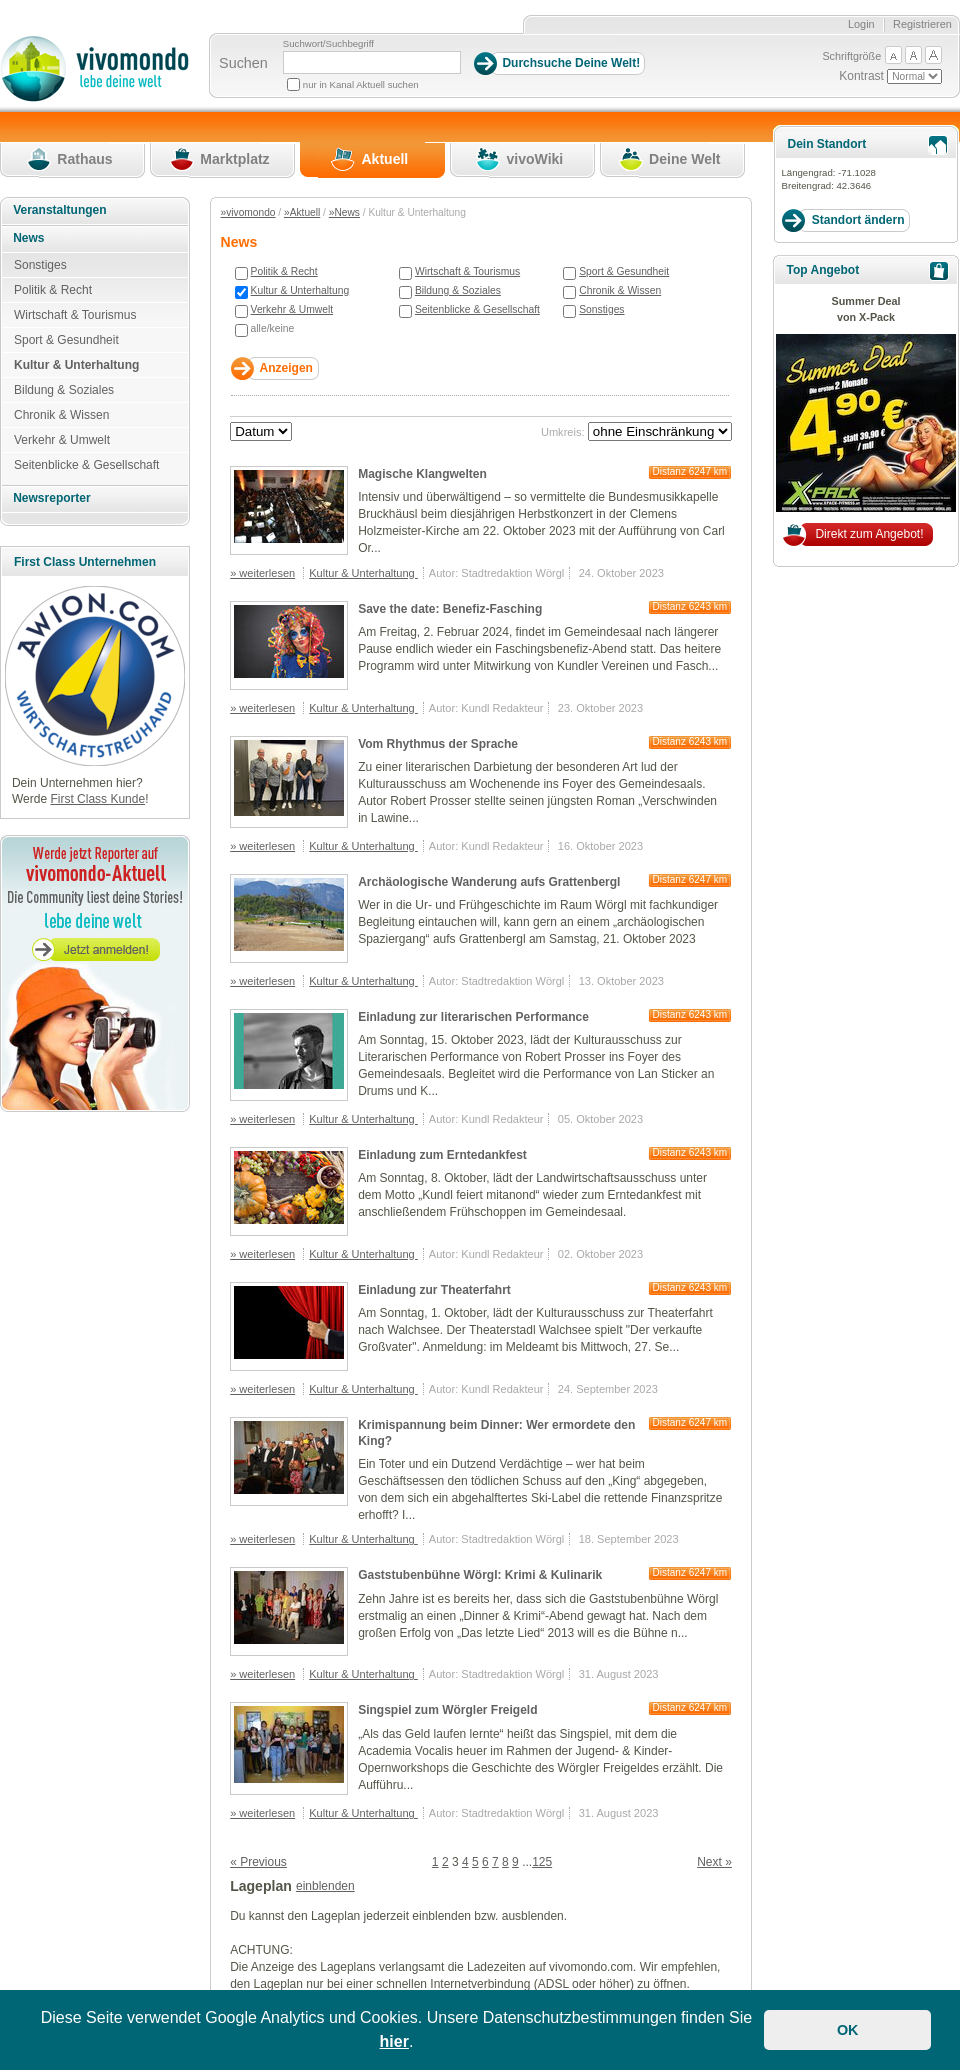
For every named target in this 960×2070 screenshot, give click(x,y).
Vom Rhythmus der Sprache (438, 744)
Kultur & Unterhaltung (300, 290)
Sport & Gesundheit (624, 271)
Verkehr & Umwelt (292, 309)
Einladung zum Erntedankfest (442, 1155)
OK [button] (848, 2030)
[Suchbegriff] (372, 62)
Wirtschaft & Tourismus (467, 271)
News (28, 238)
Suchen (243, 63)
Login (861, 24)
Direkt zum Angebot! (869, 534)
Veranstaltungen (59, 210)
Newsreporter (51, 498)
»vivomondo (248, 212)
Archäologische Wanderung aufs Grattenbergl (489, 882)
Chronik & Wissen (620, 290)
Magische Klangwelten (422, 474)
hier (394, 2041)
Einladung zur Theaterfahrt (434, 1290)
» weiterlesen (262, 573)
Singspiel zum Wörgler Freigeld (447, 1710)
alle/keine (273, 328)
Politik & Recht (284, 271)
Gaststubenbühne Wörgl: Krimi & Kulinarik (480, 1575)
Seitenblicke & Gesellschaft (477, 309)
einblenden (325, 1886)
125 (542, 1862)
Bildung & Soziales (458, 290)
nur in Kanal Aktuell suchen (361, 84)
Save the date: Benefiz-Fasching (450, 609)
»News (344, 212)
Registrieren (922, 24)
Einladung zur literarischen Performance (473, 1017)
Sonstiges (601, 309)
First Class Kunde (97, 799)
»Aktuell (302, 212)
